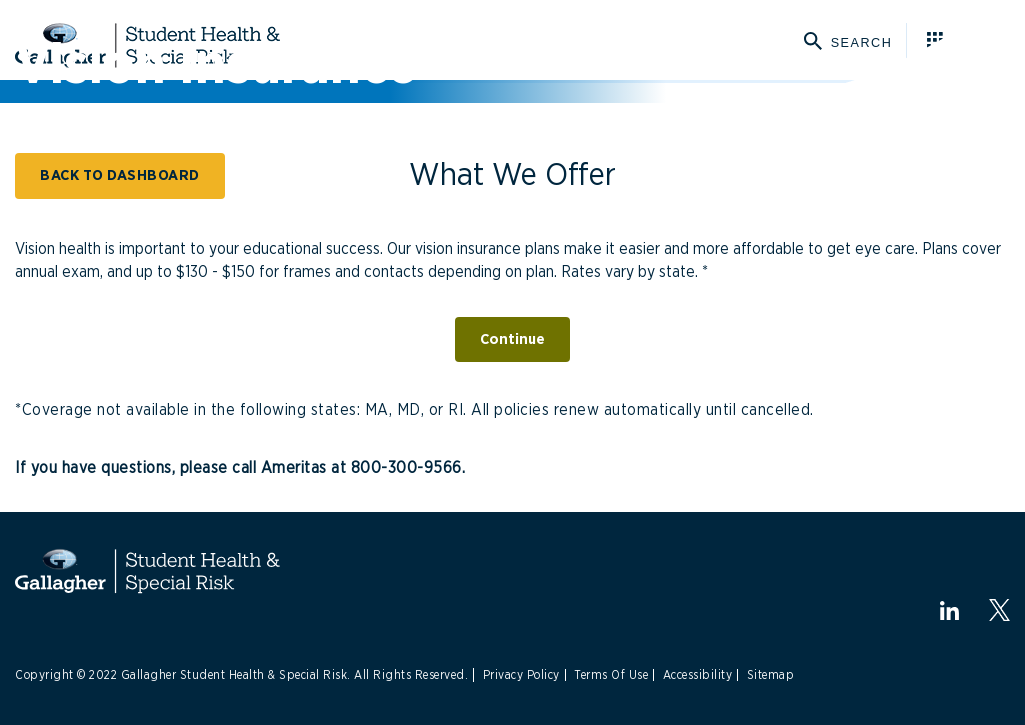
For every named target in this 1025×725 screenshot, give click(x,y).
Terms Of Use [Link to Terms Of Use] (611, 675)
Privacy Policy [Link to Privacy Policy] (521, 675)
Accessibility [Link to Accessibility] (698, 675)
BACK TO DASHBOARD (120, 175)
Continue (512, 339)
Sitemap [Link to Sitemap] (771, 675)
